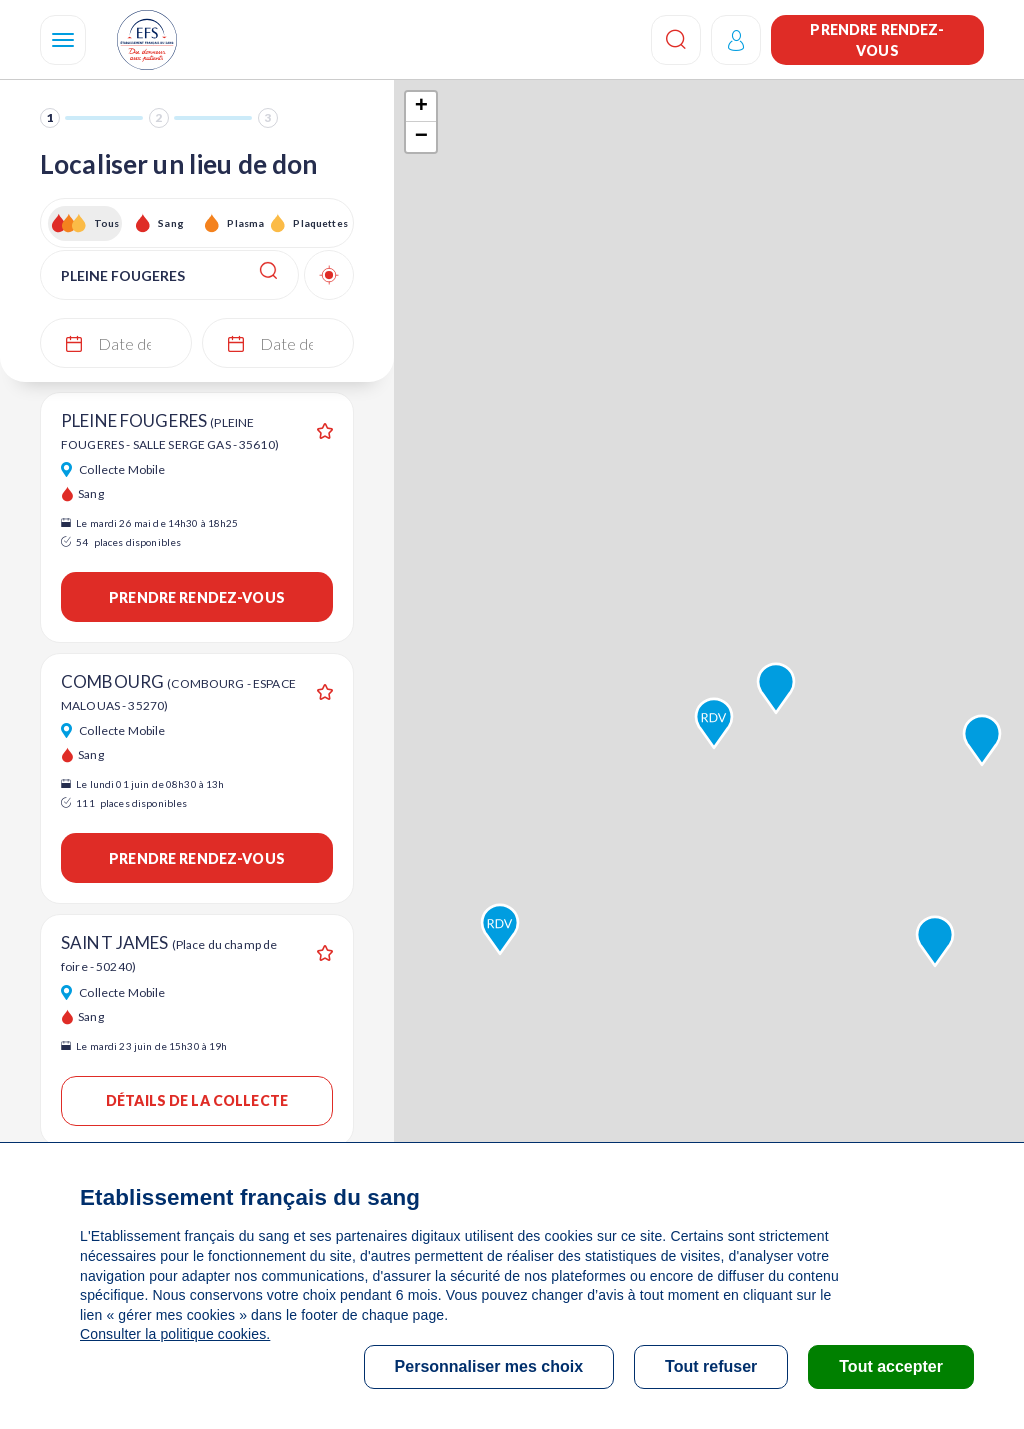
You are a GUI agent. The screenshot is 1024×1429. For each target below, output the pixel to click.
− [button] (421, 137)
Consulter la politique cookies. (175, 1334)
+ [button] (421, 107)
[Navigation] (63, 40)
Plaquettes (319, 223)
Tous (107, 223)
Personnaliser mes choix (489, 1366)
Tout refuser (711, 1366)
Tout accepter (891, 1366)
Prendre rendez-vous (877, 40)
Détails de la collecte (197, 1100)
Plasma (245, 223)
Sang (171, 223)
